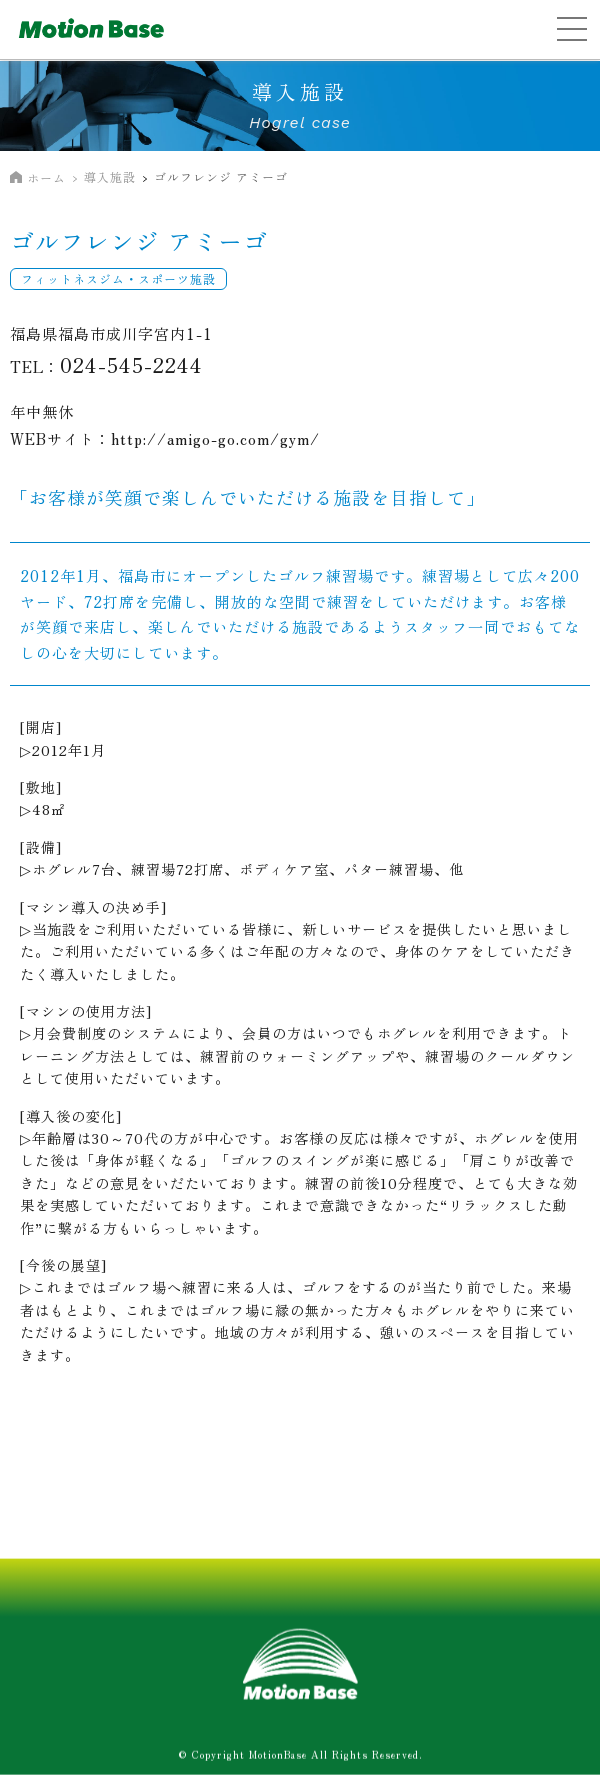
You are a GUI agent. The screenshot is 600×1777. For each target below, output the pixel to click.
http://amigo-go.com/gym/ (215, 438)
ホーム (46, 177)
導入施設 (110, 176)
